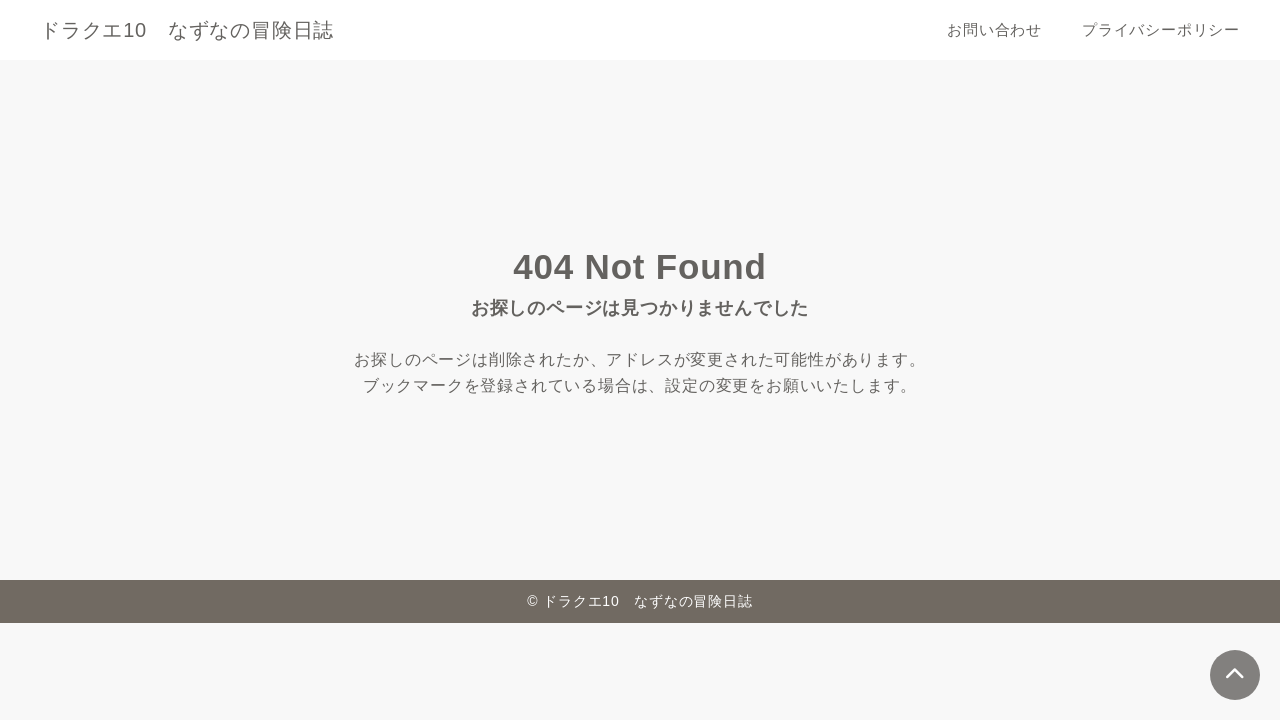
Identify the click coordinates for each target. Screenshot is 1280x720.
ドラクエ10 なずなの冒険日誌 (187, 30)
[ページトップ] (1235, 675)
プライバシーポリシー (1161, 29)
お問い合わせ (994, 29)
